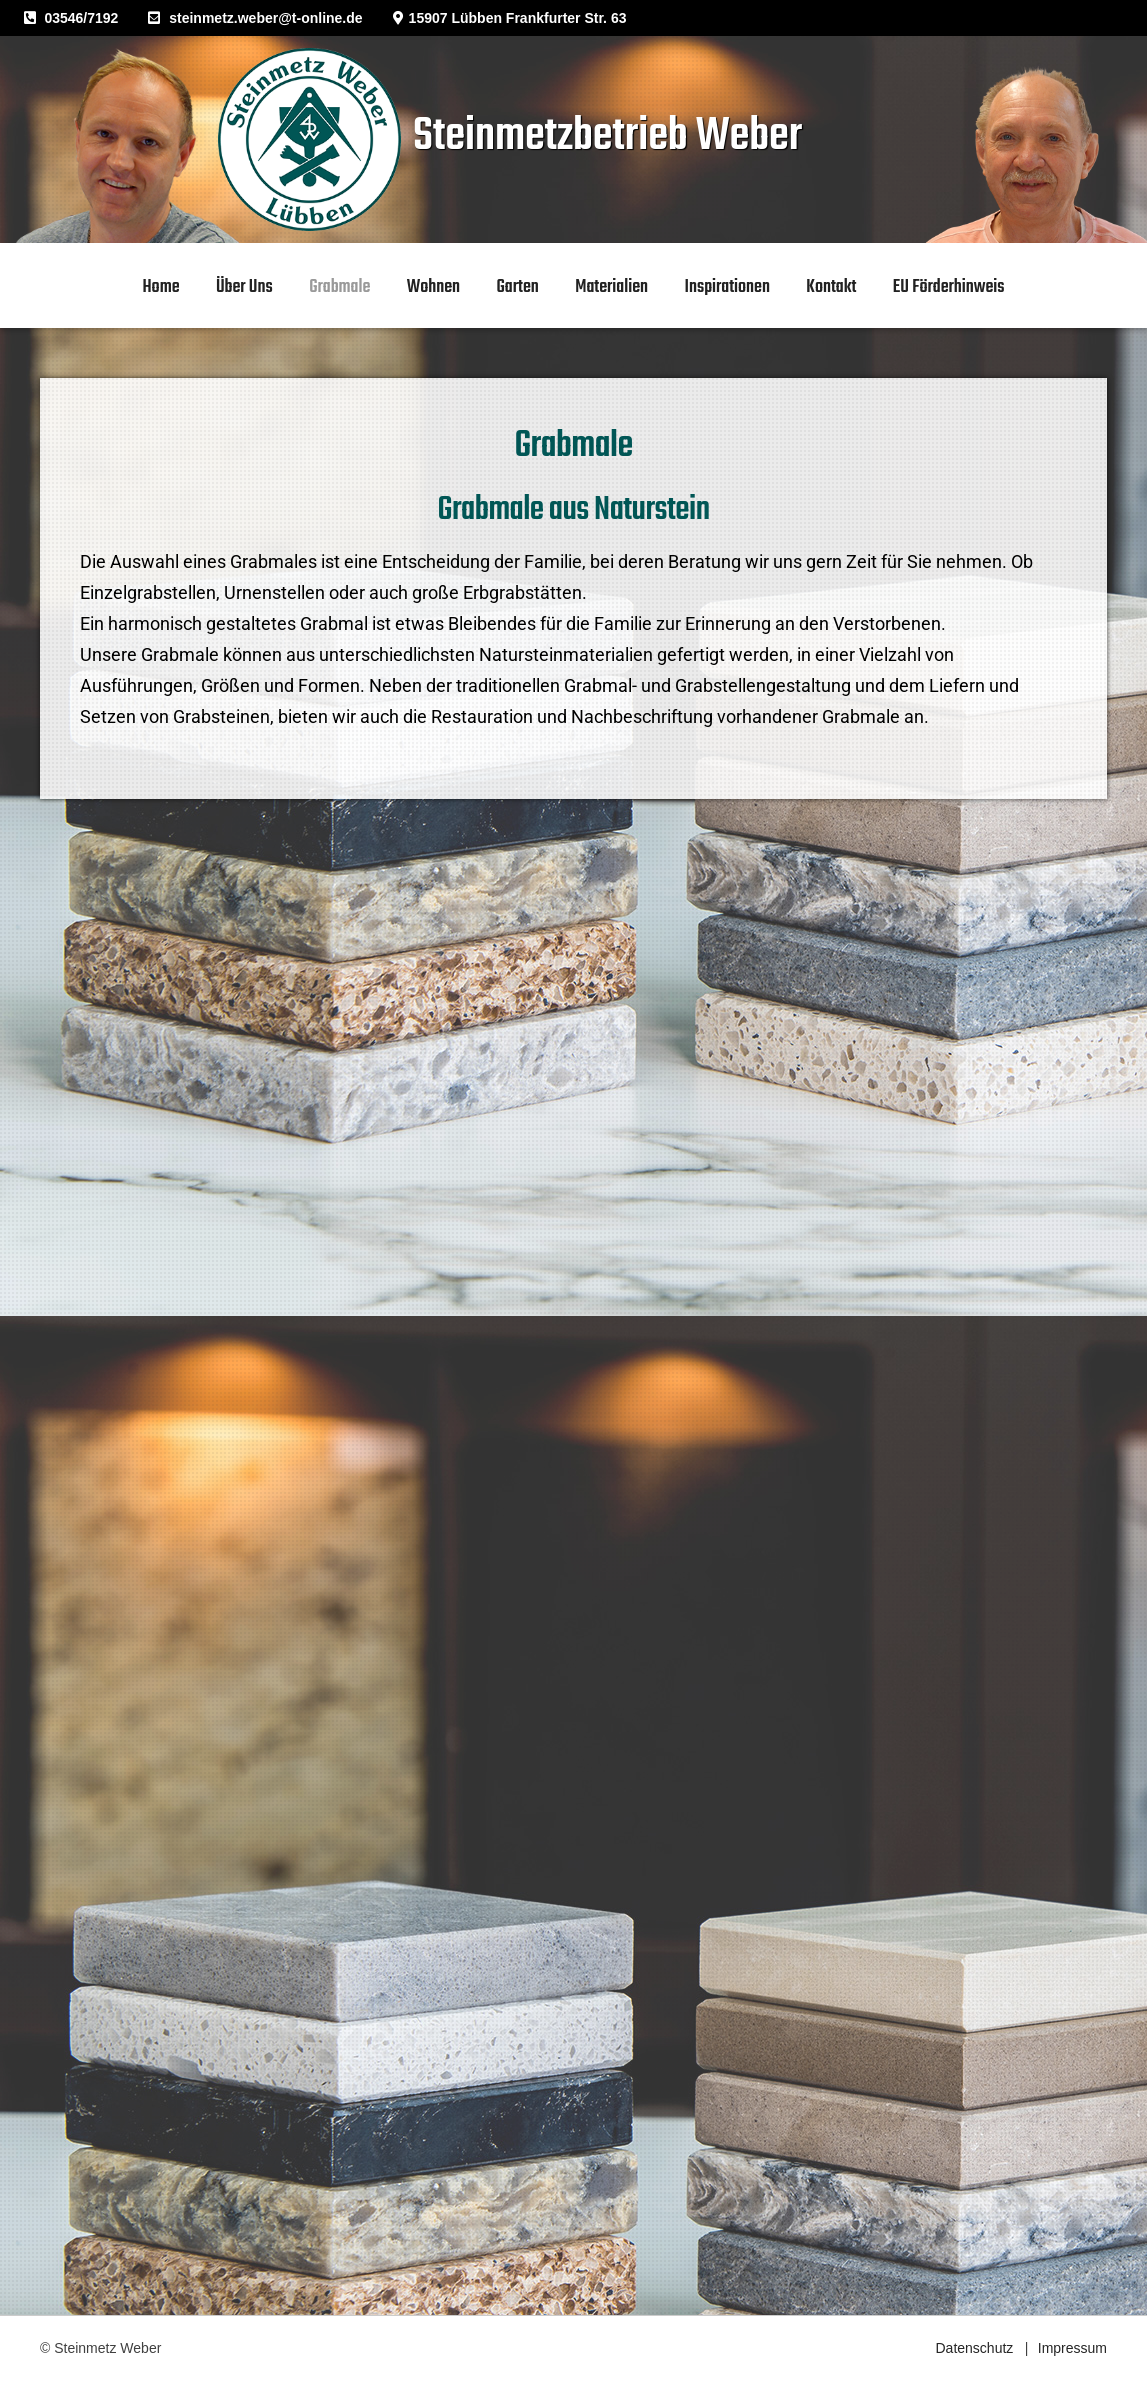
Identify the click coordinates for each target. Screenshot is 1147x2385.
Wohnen (433, 287)
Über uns (244, 287)
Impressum (1072, 2348)
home (161, 287)
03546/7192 (81, 18)
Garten (518, 287)
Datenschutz (974, 2348)
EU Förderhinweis (949, 287)
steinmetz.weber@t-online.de (265, 18)
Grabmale (339, 287)
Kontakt (831, 287)
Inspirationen (726, 287)
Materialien (611, 287)
